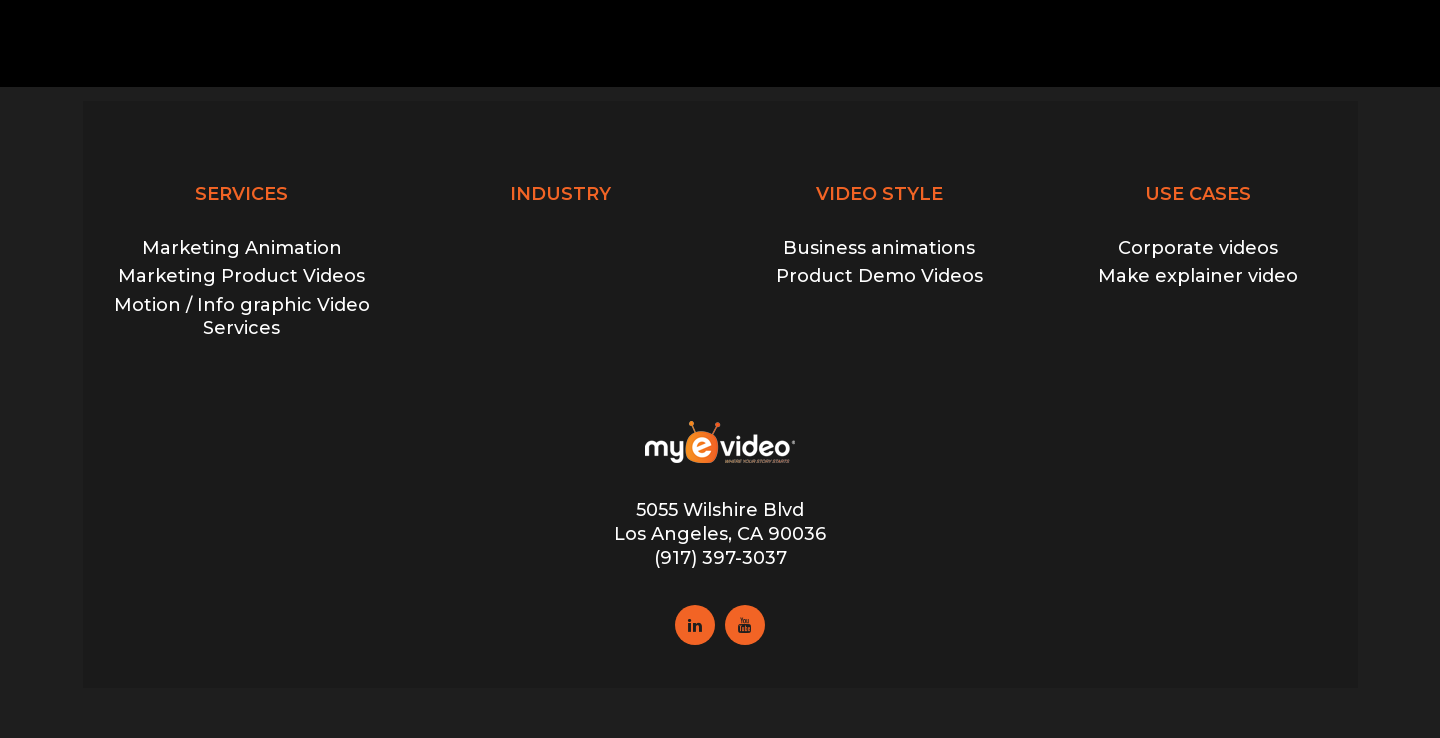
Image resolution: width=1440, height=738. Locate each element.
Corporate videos (1198, 248)
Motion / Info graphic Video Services (242, 316)
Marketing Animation (242, 248)
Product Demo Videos (879, 276)
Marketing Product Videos (241, 276)
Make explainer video (1198, 276)
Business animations (879, 248)
